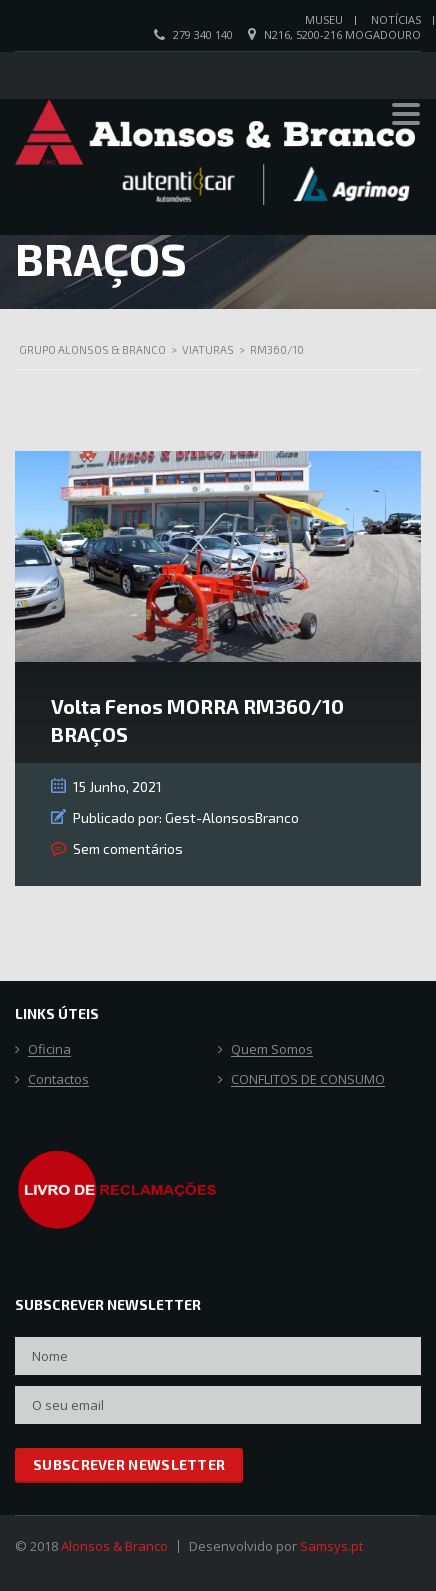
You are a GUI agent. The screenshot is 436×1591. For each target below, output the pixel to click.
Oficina (49, 1050)
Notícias (396, 19)
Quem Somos (272, 1050)
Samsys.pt (331, 1546)
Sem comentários (128, 848)
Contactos (58, 1080)
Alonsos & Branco (114, 1546)
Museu (324, 19)
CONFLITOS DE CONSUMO (308, 1080)
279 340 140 (203, 34)
